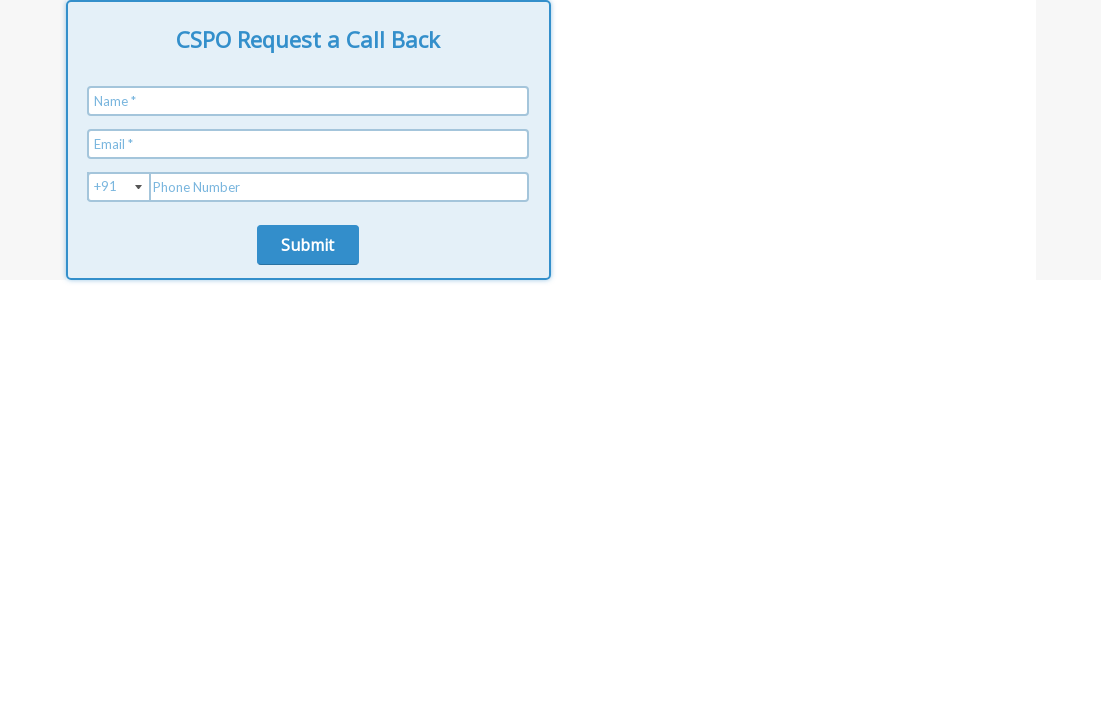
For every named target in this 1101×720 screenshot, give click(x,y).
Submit (307, 245)
